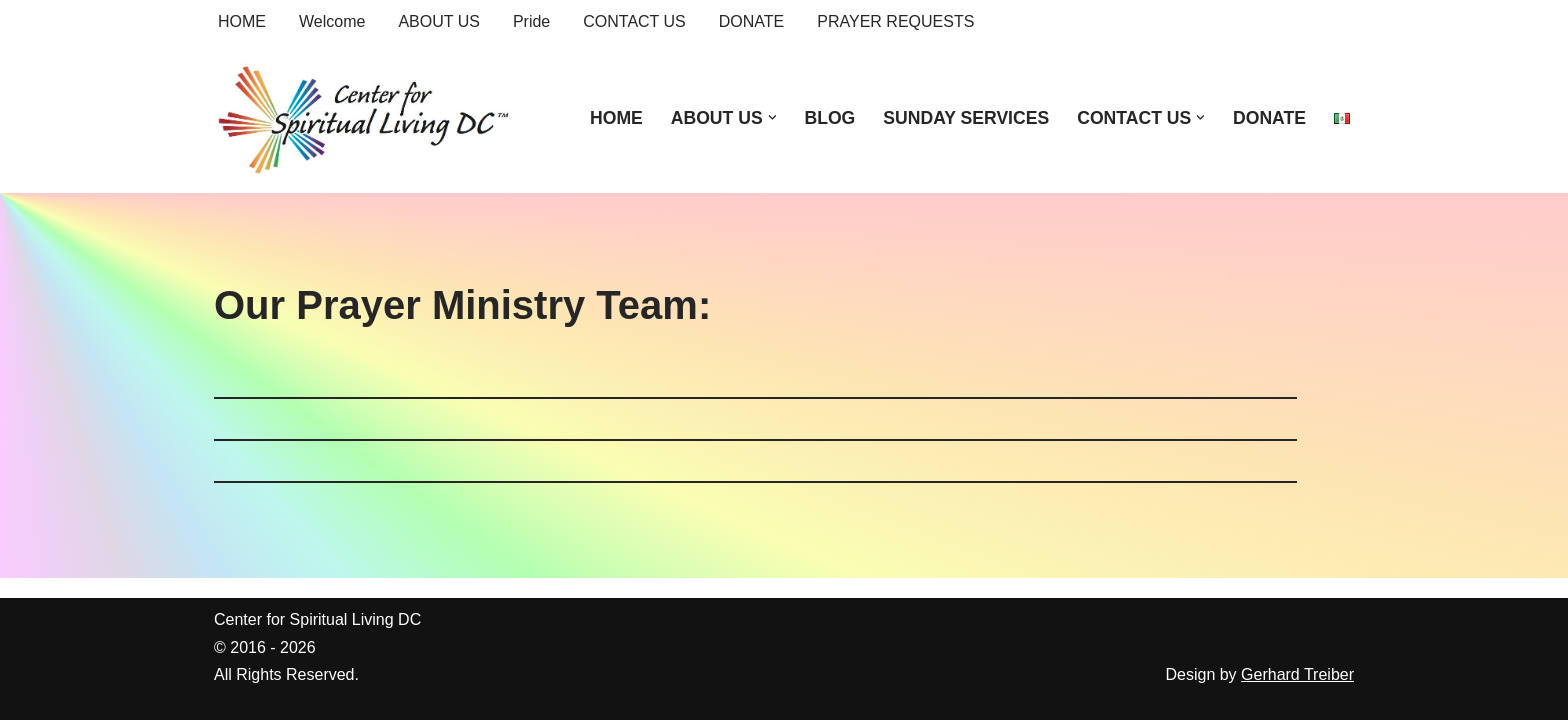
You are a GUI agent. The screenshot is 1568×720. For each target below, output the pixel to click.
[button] (772, 117)
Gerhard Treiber (1297, 674)
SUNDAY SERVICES (966, 118)
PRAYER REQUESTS (895, 21)
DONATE (751, 21)
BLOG (829, 118)
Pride (531, 21)
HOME (242, 21)
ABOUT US (439, 21)
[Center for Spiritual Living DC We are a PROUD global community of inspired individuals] (364, 118)
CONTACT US (634, 21)
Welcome (332, 21)
